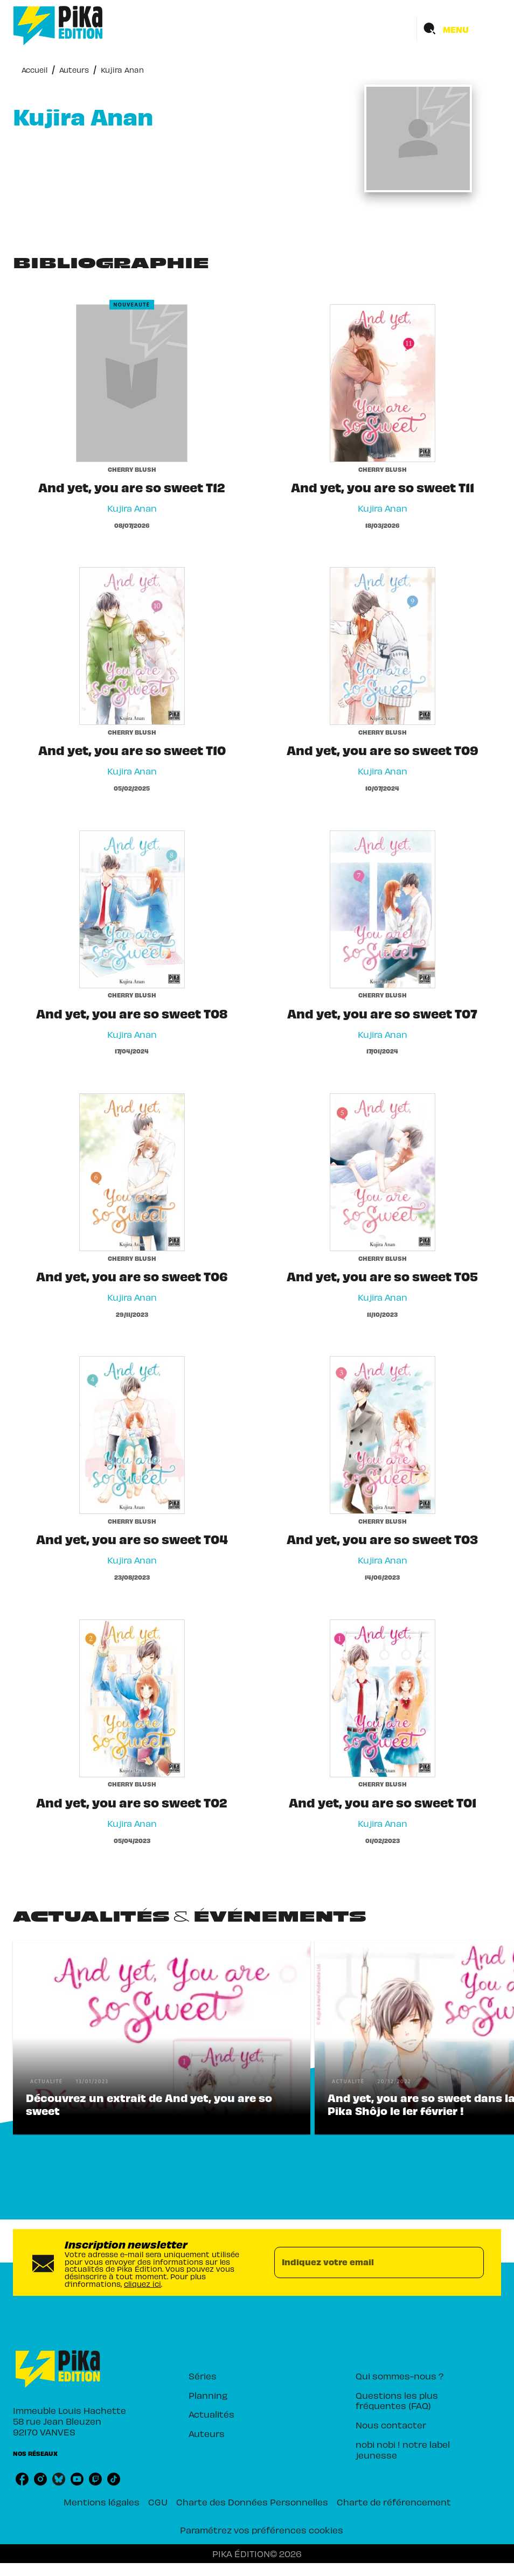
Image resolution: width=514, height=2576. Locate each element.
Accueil (34, 69)
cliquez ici (142, 2283)
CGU (158, 2501)
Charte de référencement (394, 2501)
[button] (161, 2037)
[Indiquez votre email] (365, 2262)
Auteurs (74, 69)
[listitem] (22, 2479)
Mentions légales (102, 2501)
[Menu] (459, 29)
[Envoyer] (471, 2262)
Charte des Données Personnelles (252, 2501)
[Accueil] (58, 25)
